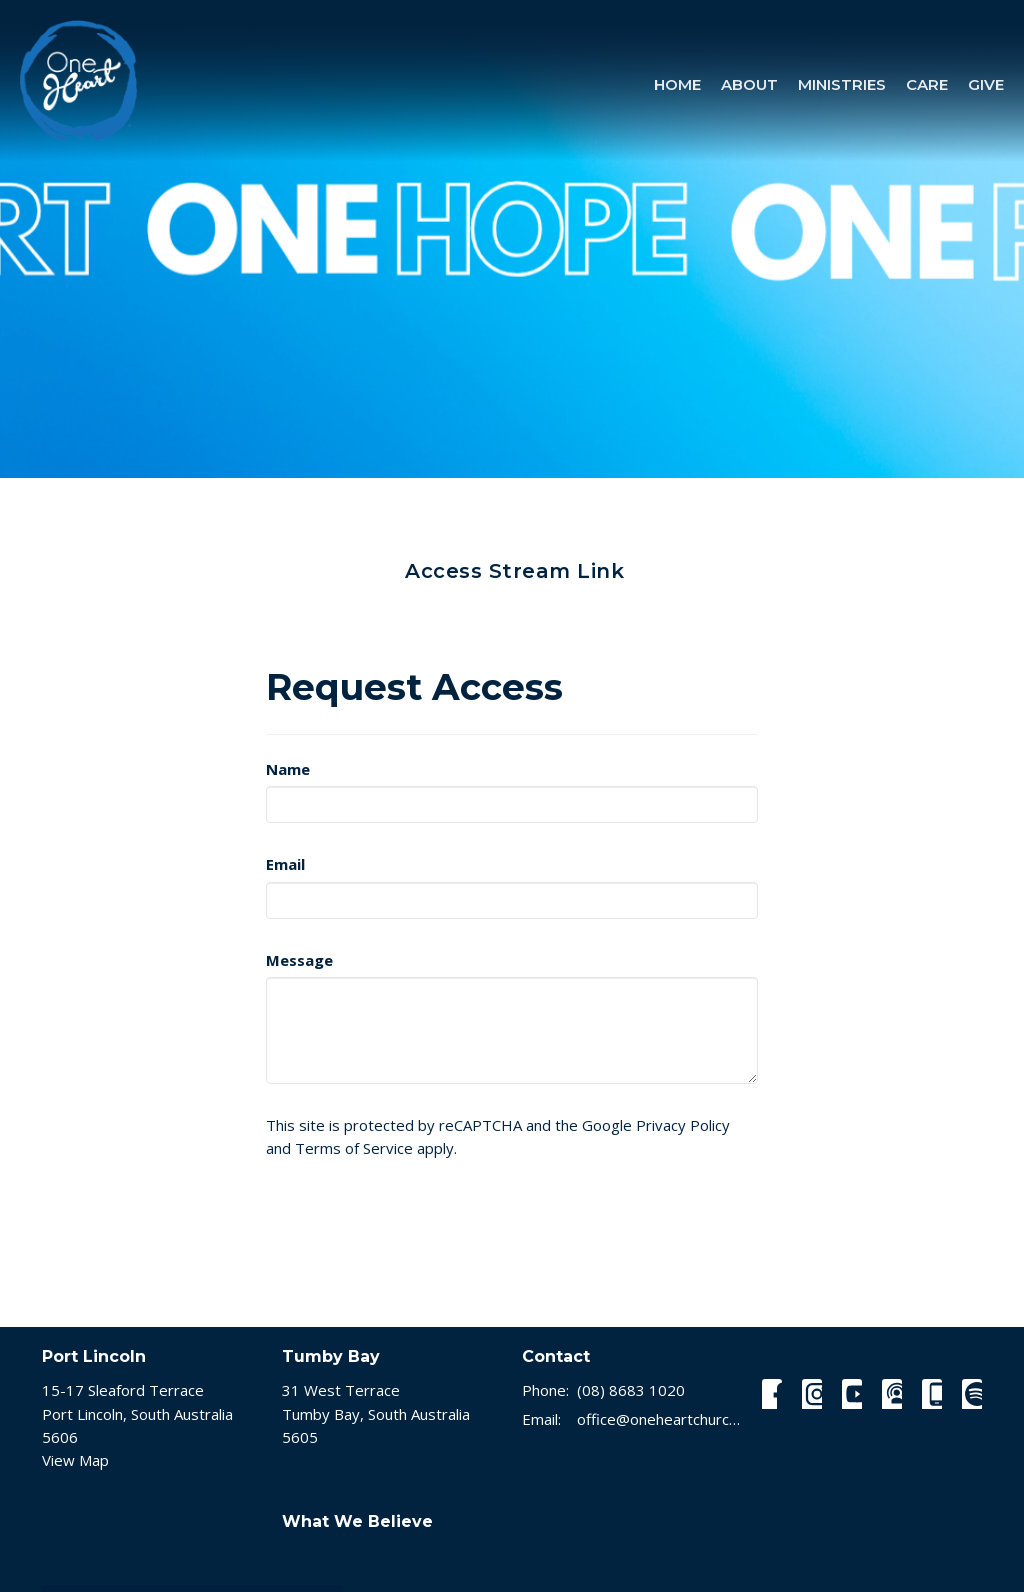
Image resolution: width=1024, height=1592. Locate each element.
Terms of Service (354, 1148)
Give (986, 84)
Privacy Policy (683, 1125)
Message (299, 960)
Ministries (842, 84)
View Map (75, 1460)
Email (285, 864)
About (749, 84)
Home (677, 84)
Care (927, 84)
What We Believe (357, 1521)
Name (288, 769)
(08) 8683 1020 (631, 1390)
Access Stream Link (514, 571)
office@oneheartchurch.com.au (659, 1419)
